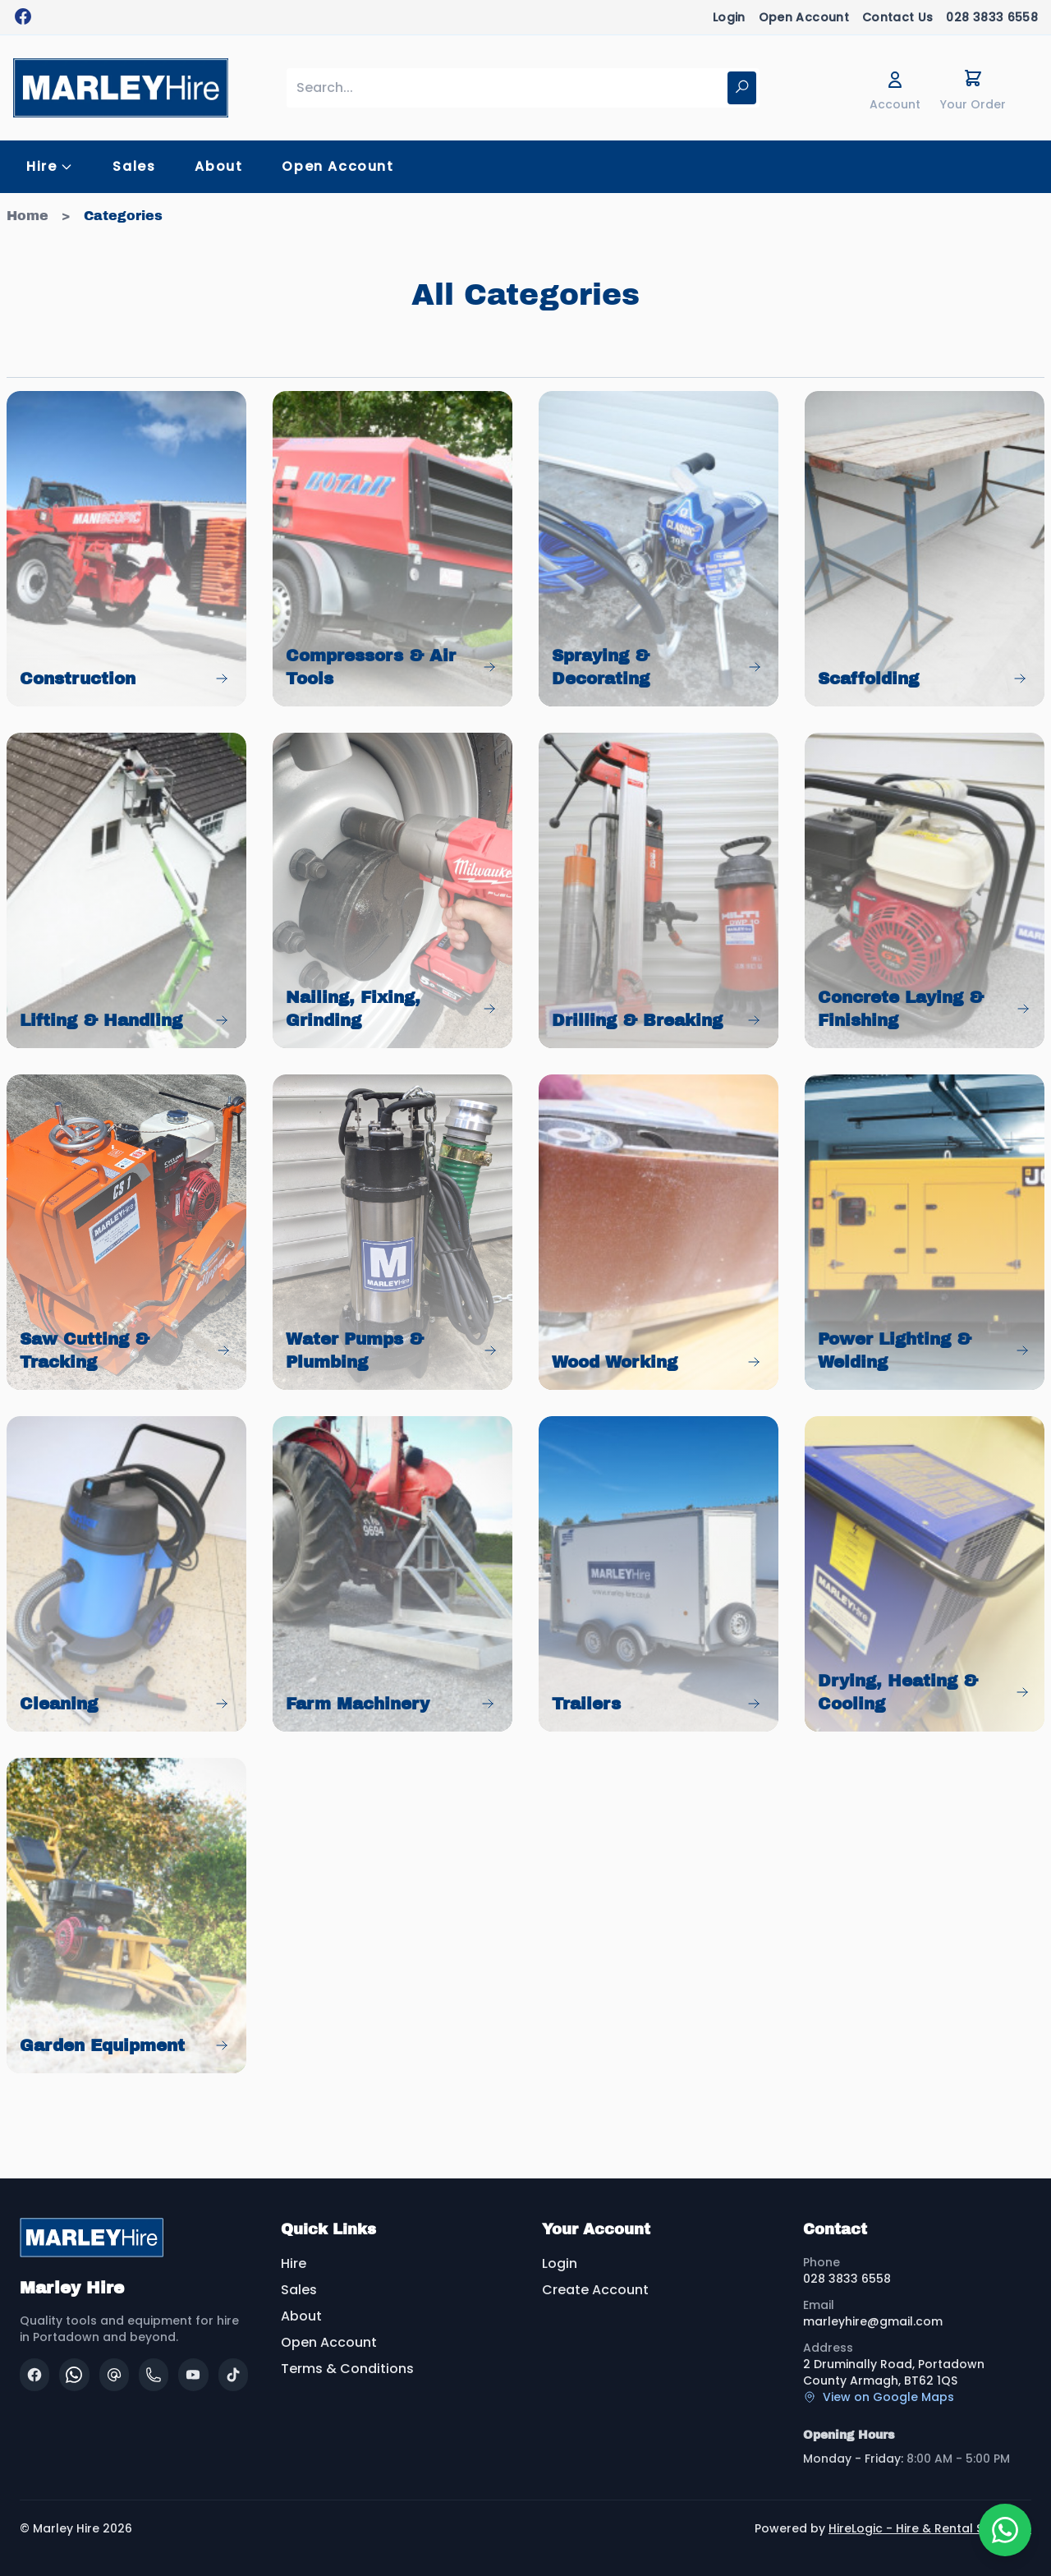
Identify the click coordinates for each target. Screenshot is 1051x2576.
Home (27, 216)
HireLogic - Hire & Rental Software (929, 2528)
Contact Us (898, 17)
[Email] (114, 2374)
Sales (133, 166)
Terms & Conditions (347, 2368)
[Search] (741, 87)
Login (729, 17)
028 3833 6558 (992, 17)
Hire (293, 2263)
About (218, 166)
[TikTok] (233, 2374)
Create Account (595, 2289)
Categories (123, 216)
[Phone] (153, 2374)
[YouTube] (193, 2374)
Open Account (804, 17)
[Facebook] (34, 2374)
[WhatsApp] (74, 2374)
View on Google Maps (878, 2397)
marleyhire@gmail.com (873, 2321)
